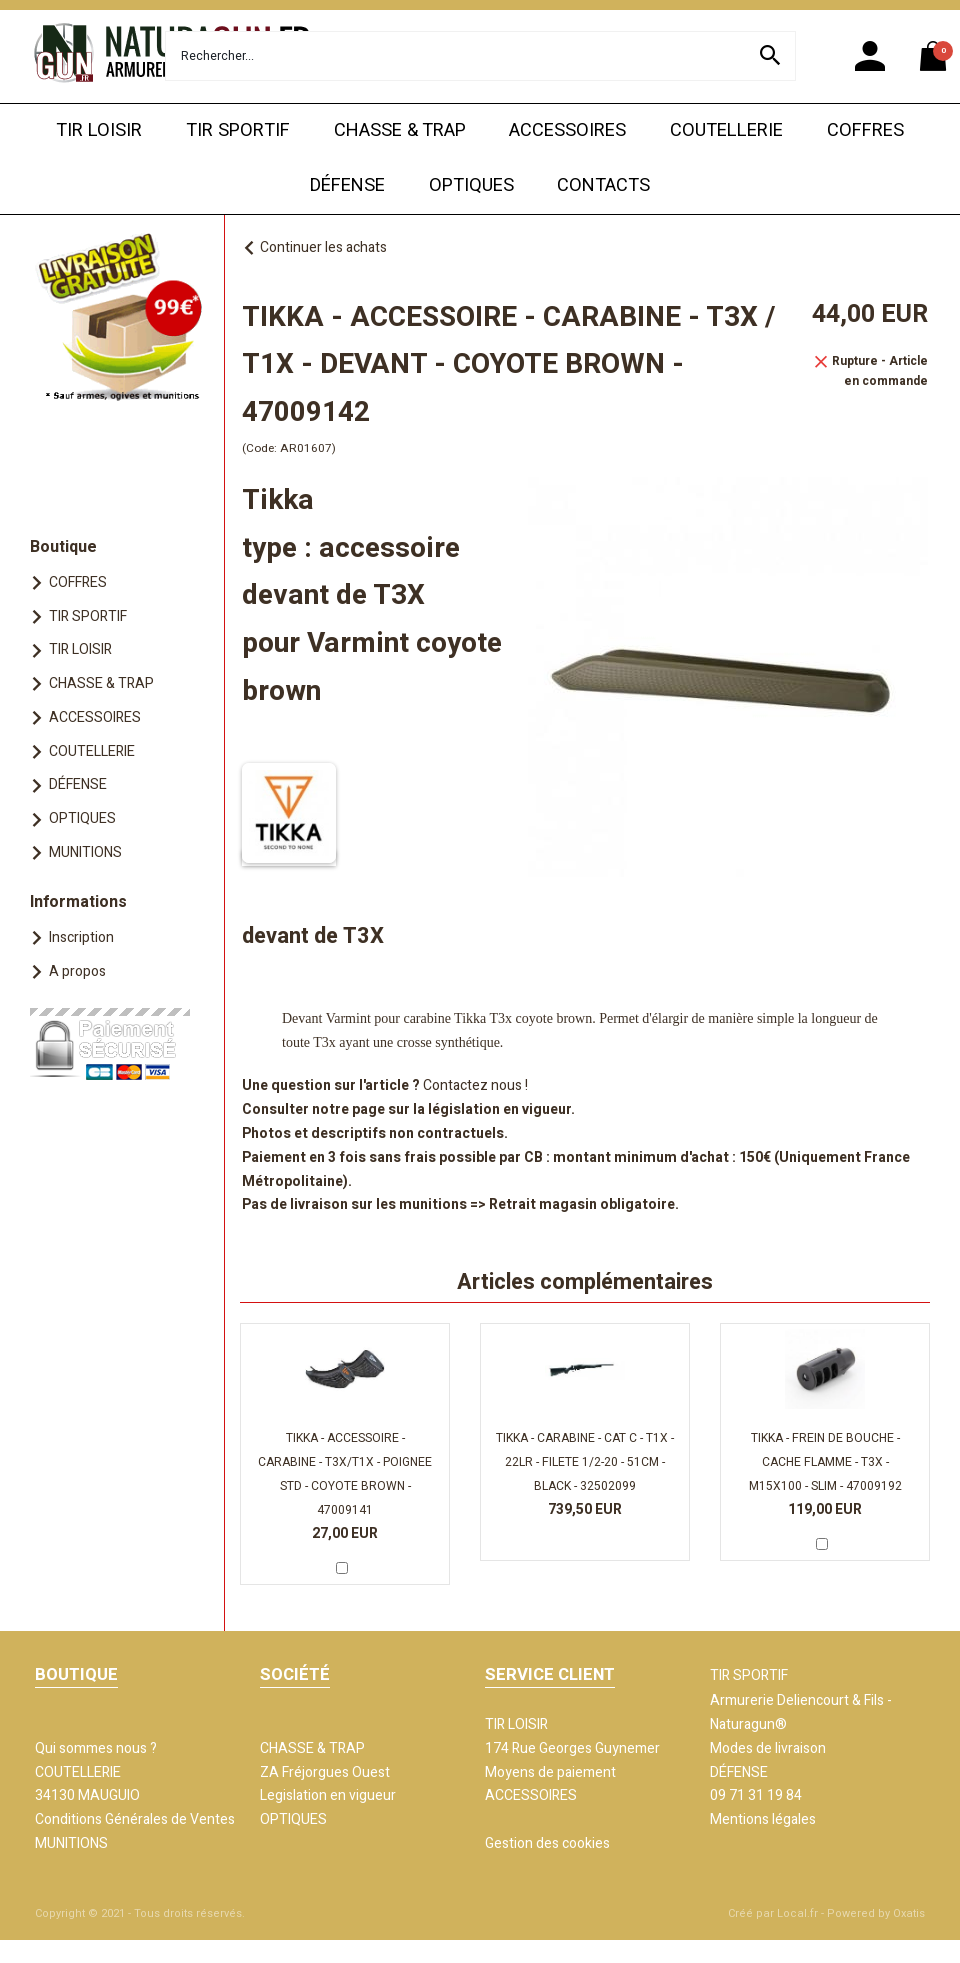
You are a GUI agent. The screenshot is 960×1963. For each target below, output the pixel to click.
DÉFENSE (347, 185)
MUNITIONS (85, 852)
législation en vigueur (499, 1109)
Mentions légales (763, 1819)
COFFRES (865, 130)
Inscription (81, 937)
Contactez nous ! (475, 1085)
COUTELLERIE (726, 130)
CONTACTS (603, 185)
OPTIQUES (471, 185)
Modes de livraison (768, 1748)
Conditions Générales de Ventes (135, 1819)
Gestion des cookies (547, 1843)
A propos (77, 971)
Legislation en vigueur (328, 1795)
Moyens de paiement (550, 1772)
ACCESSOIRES (567, 130)
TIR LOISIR (99, 130)
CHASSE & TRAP (400, 130)
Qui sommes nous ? (96, 1748)
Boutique (63, 547)
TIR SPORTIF (238, 130)
